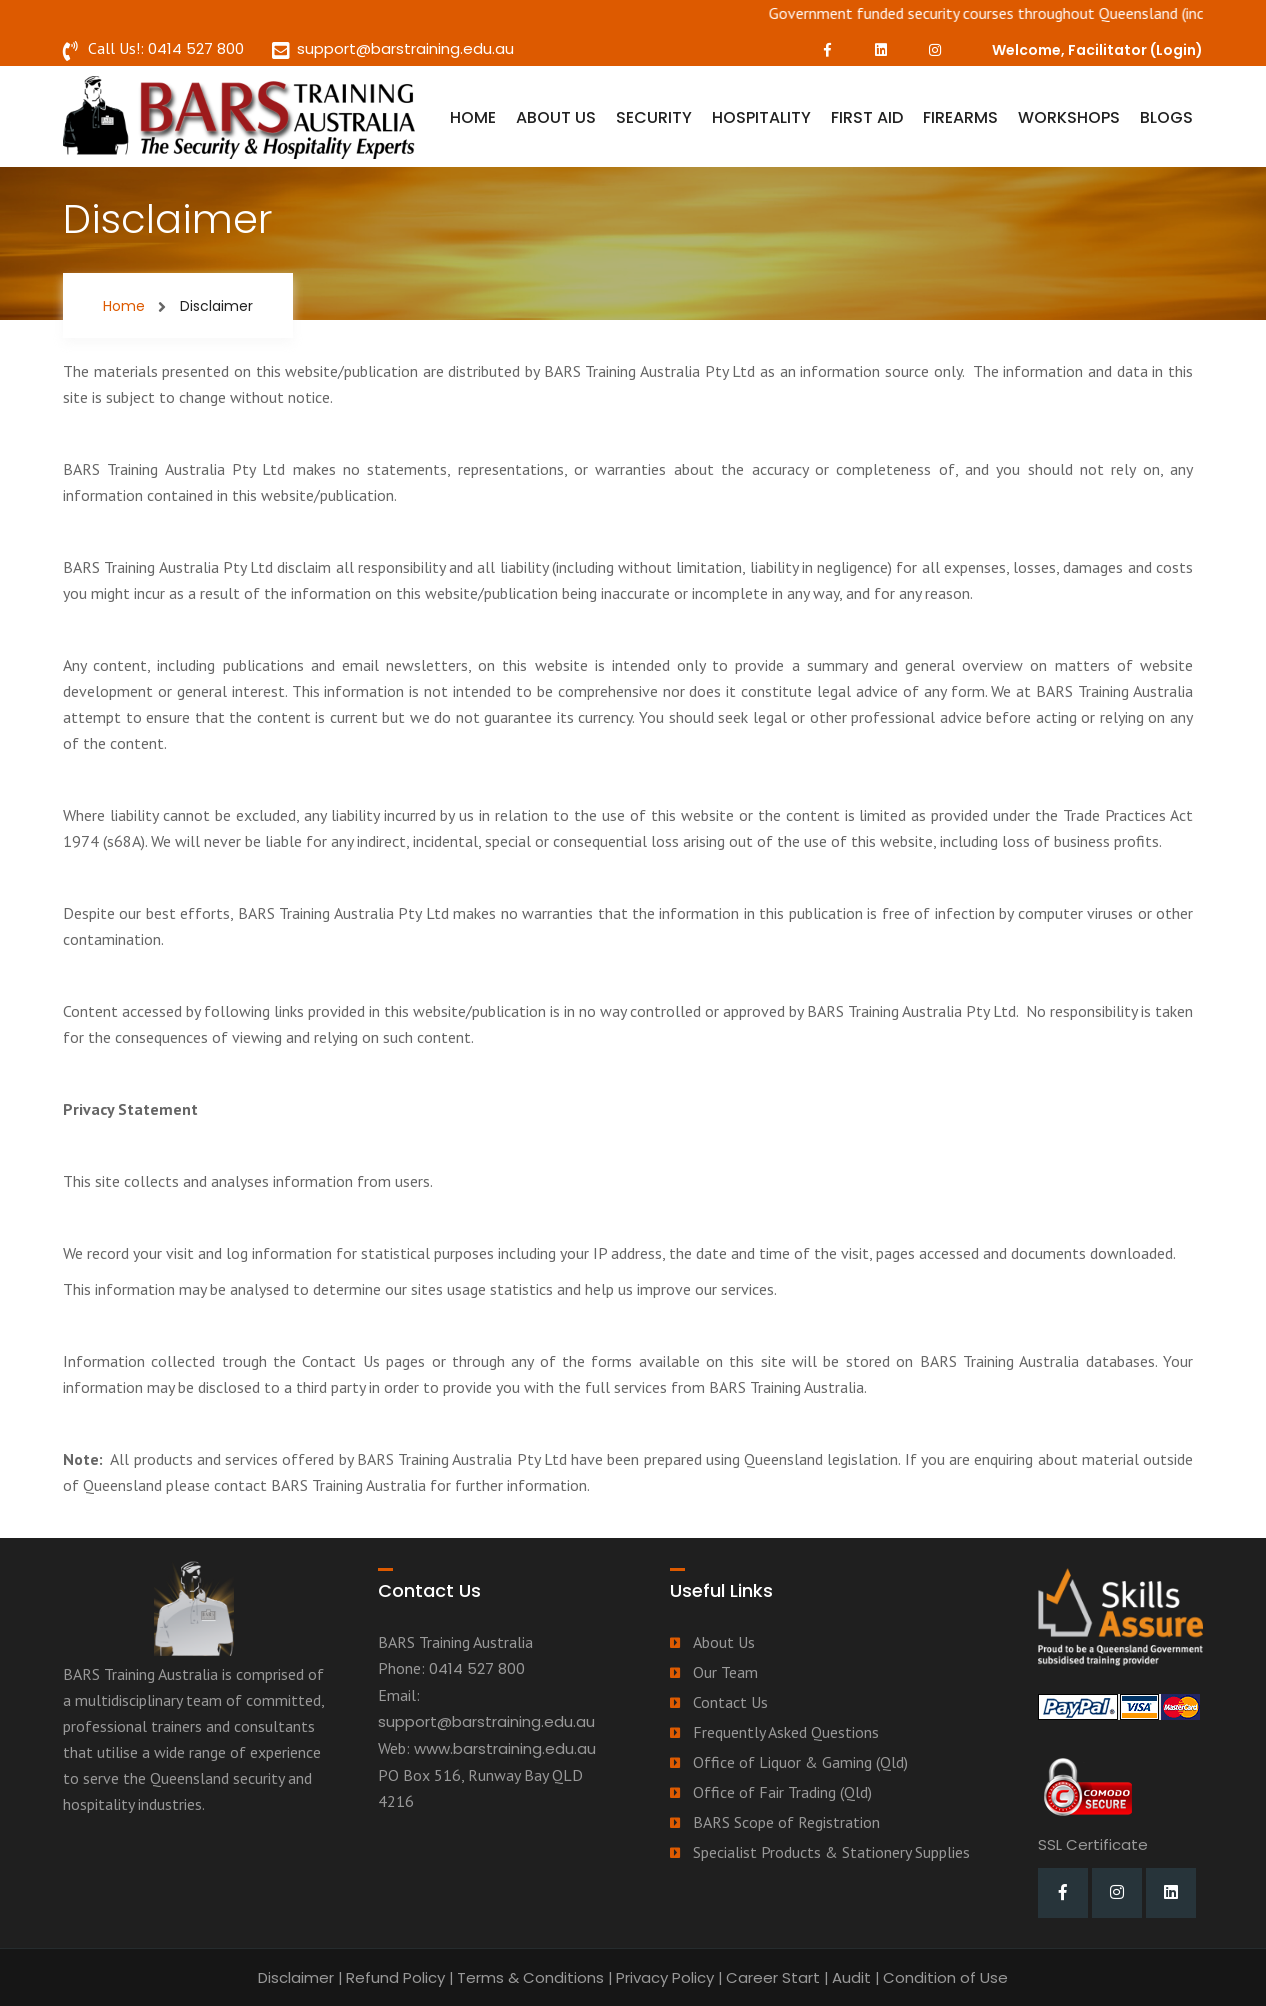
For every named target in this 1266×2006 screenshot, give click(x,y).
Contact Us (730, 1702)
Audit (851, 1977)
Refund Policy (395, 1977)
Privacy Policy (665, 1977)
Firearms (960, 117)
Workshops (1069, 117)
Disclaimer (296, 1977)
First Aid (867, 117)
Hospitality (761, 117)
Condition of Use (945, 1977)
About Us (556, 117)
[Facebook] (827, 50)
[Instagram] (935, 50)
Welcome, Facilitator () (1097, 50)
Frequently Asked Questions (786, 1732)
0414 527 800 (196, 48)
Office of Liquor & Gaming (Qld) (800, 1762)
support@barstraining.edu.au (405, 48)
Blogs (1166, 117)
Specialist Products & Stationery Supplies (831, 1852)
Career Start (773, 1977)
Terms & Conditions (530, 1977)
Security (654, 117)
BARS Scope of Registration (786, 1822)
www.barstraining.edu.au (505, 1748)
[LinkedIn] (881, 50)
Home (473, 117)
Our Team (725, 1672)
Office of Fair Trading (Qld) (782, 1792)
